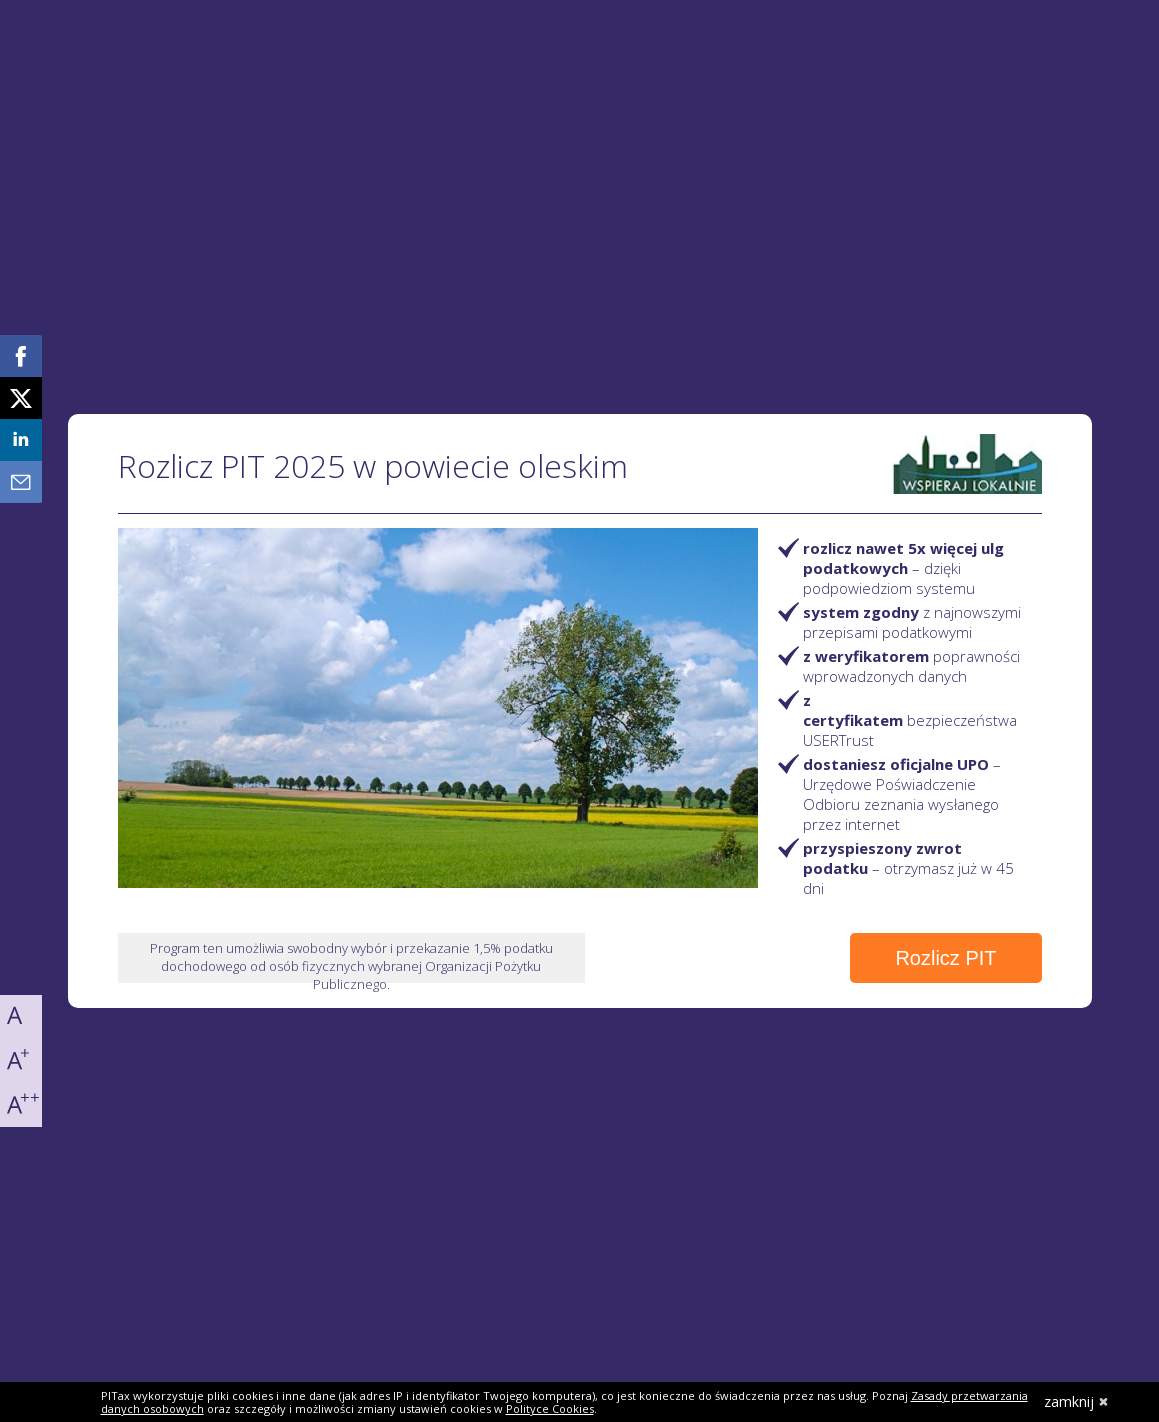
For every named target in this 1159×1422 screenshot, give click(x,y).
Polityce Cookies (550, 1408)
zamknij (1076, 1401)
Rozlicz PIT (945, 958)
